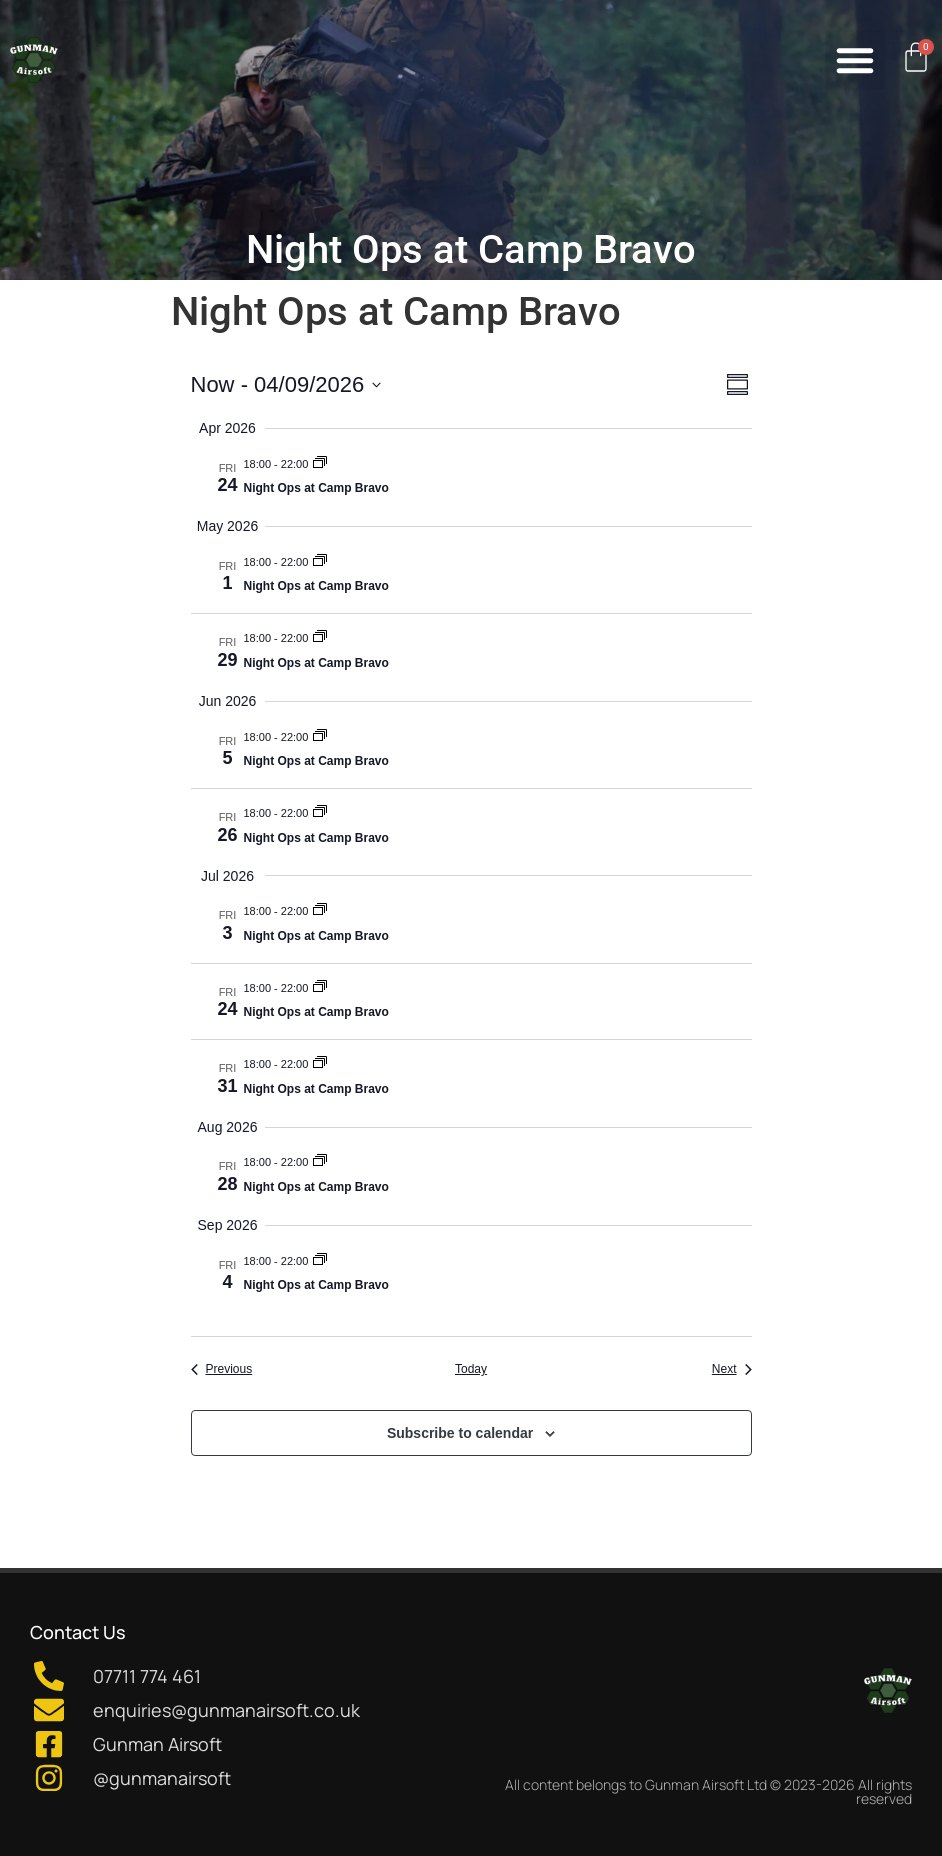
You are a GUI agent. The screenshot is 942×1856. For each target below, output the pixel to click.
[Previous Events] (222, 1369)
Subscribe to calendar (460, 1433)
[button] (855, 60)
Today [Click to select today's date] (471, 1369)
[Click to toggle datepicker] (286, 384)
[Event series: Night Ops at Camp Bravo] (320, 464)
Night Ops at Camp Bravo (316, 488)
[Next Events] (732, 1369)
